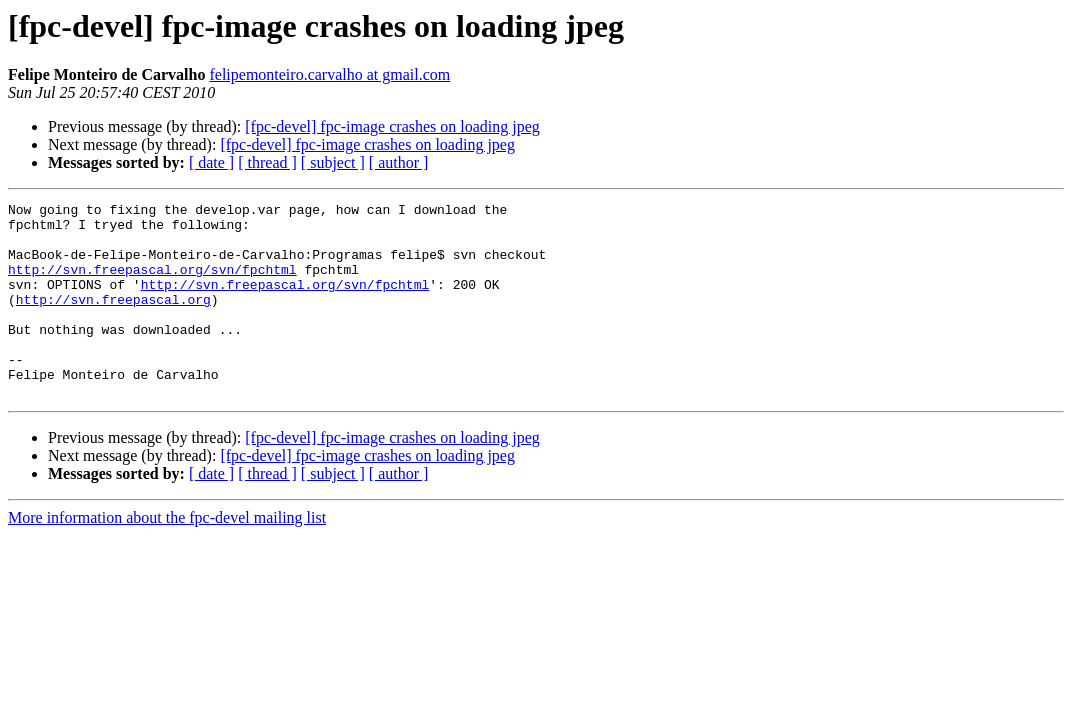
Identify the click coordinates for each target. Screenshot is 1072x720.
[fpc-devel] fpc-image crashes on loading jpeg (392, 126)
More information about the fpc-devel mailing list (167, 556)
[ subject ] (333, 162)
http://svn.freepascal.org (113, 320)
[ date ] (211, 162)
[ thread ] (267, 162)
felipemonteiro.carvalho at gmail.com (329, 74)
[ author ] (399, 162)
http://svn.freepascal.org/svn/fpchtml (152, 284)
